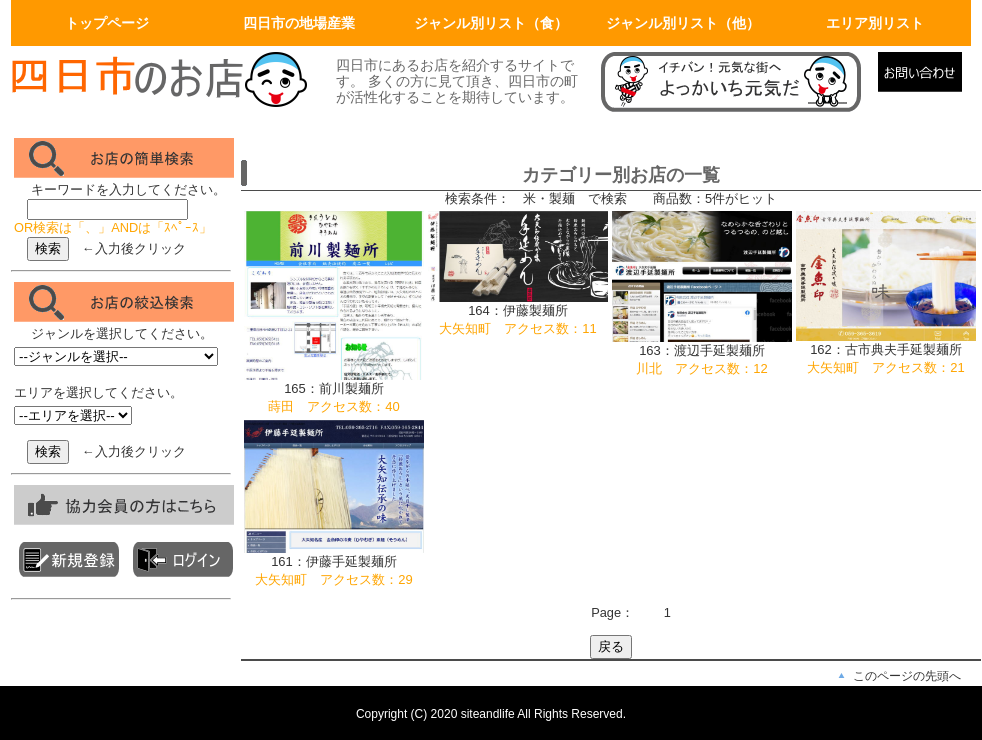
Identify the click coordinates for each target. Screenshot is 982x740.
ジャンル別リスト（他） (683, 23)
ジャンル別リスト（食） (491, 23)
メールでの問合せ (924, 82)
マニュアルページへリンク (734, 82)
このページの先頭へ (907, 676)
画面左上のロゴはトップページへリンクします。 (161, 82)
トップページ (107, 23)
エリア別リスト (875, 23)
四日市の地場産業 (299, 23)
